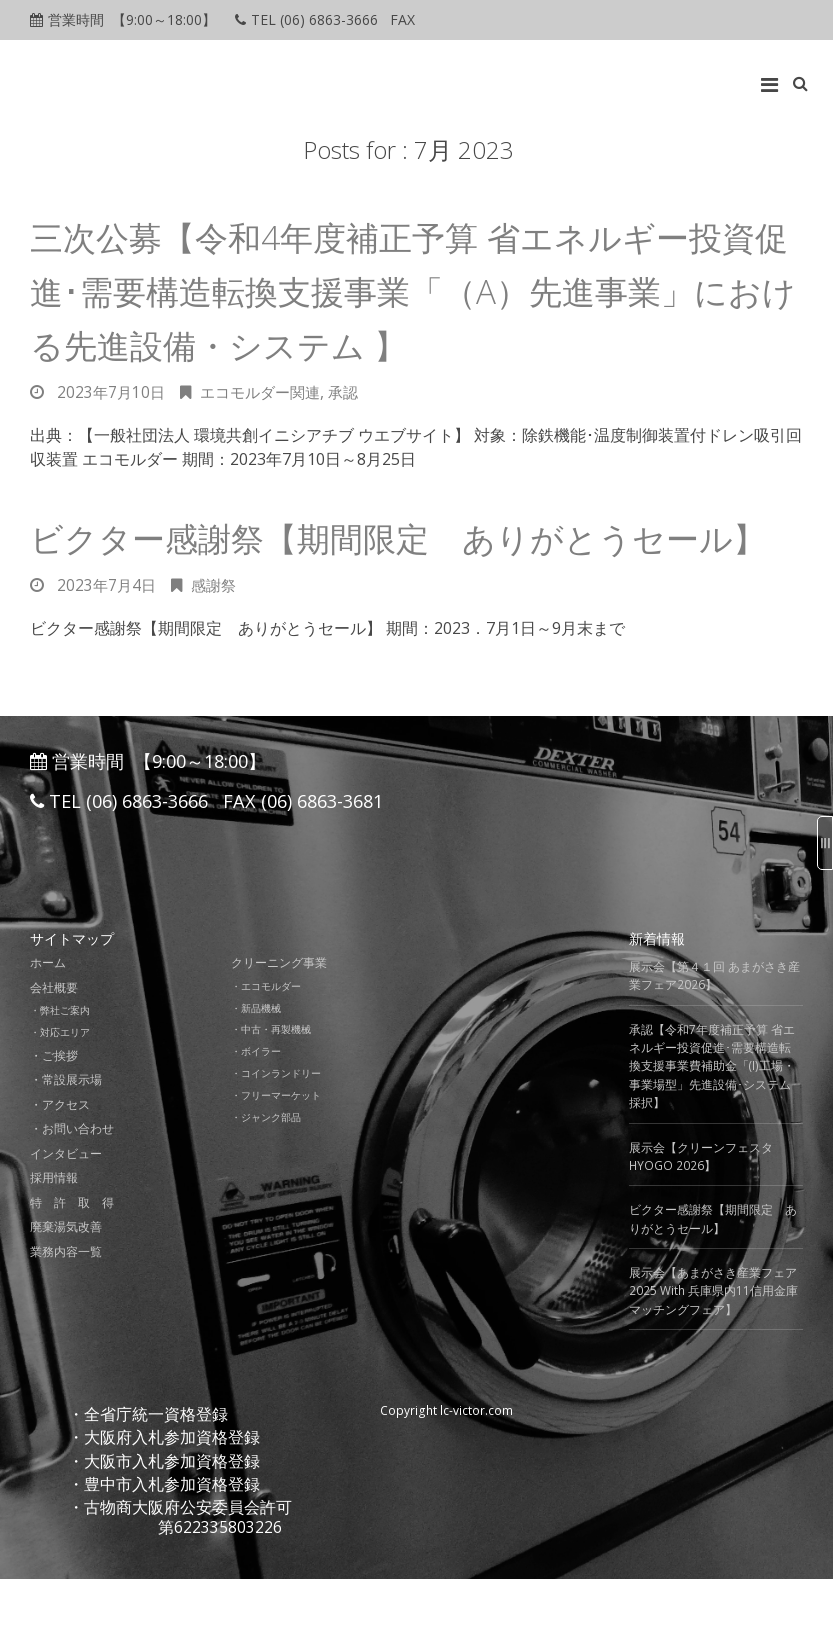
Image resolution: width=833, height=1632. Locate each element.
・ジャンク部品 (269, 1168)
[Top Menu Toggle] (774, 80)
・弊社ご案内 (63, 1064)
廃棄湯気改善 (66, 1279)
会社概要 (54, 1040)
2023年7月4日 (108, 639)
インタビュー (66, 1206)
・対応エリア (63, 1085)
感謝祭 (218, 639)
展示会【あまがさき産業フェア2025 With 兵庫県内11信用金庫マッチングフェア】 (713, 1345)
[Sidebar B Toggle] (825, 843)
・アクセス (60, 1157)
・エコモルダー (269, 1039)
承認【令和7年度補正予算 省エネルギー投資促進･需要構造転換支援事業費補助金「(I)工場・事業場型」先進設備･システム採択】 (712, 1119)
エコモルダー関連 (267, 392)
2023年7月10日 (112, 392)
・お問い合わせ (72, 1181)
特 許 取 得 (72, 1255)
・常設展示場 (66, 1132)
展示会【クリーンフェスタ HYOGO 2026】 (701, 1209)
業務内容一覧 (66, 1304)
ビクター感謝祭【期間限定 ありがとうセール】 (713, 1272)
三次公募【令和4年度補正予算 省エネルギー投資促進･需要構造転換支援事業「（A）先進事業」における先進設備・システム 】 (407, 290)
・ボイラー (258, 1104)
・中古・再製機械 (275, 1082)
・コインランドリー (280, 1125)
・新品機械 (258, 1061)
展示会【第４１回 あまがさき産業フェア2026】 (714, 1029)
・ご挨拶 (54, 1108)
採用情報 (54, 1230)
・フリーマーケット (280, 1147)
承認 (355, 392)
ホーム (48, 1016)
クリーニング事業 (279, 1016)
